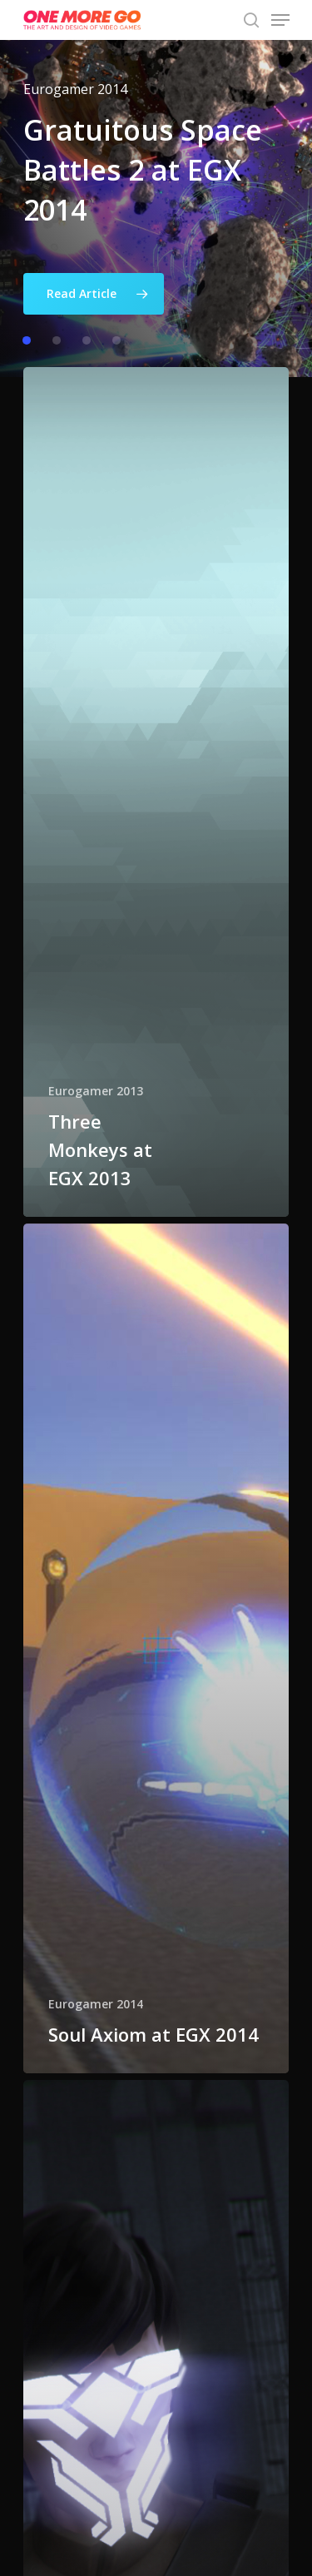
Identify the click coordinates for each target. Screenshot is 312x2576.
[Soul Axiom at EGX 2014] (156, 1648)
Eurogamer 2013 (95, 1091)
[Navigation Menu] (280, 20)
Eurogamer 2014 (95, 2004)
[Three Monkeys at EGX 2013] (156, 792)
